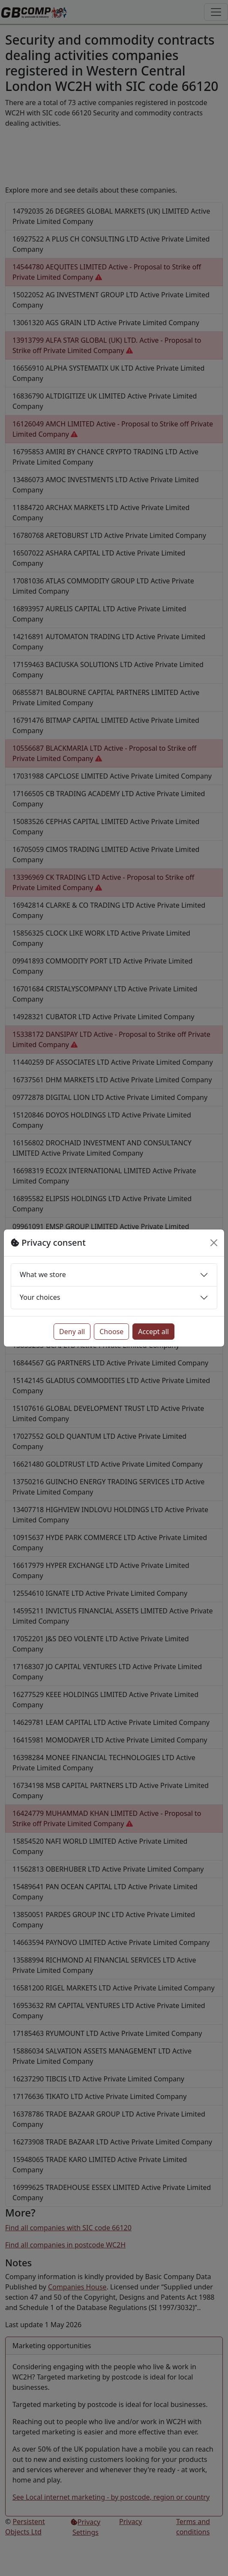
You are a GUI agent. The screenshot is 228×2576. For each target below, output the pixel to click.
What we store (43, 1274)
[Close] (214, 1243)
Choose (111, 1331)
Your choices (40, 1297)
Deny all (72, 1331)
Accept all (153, 1331)
